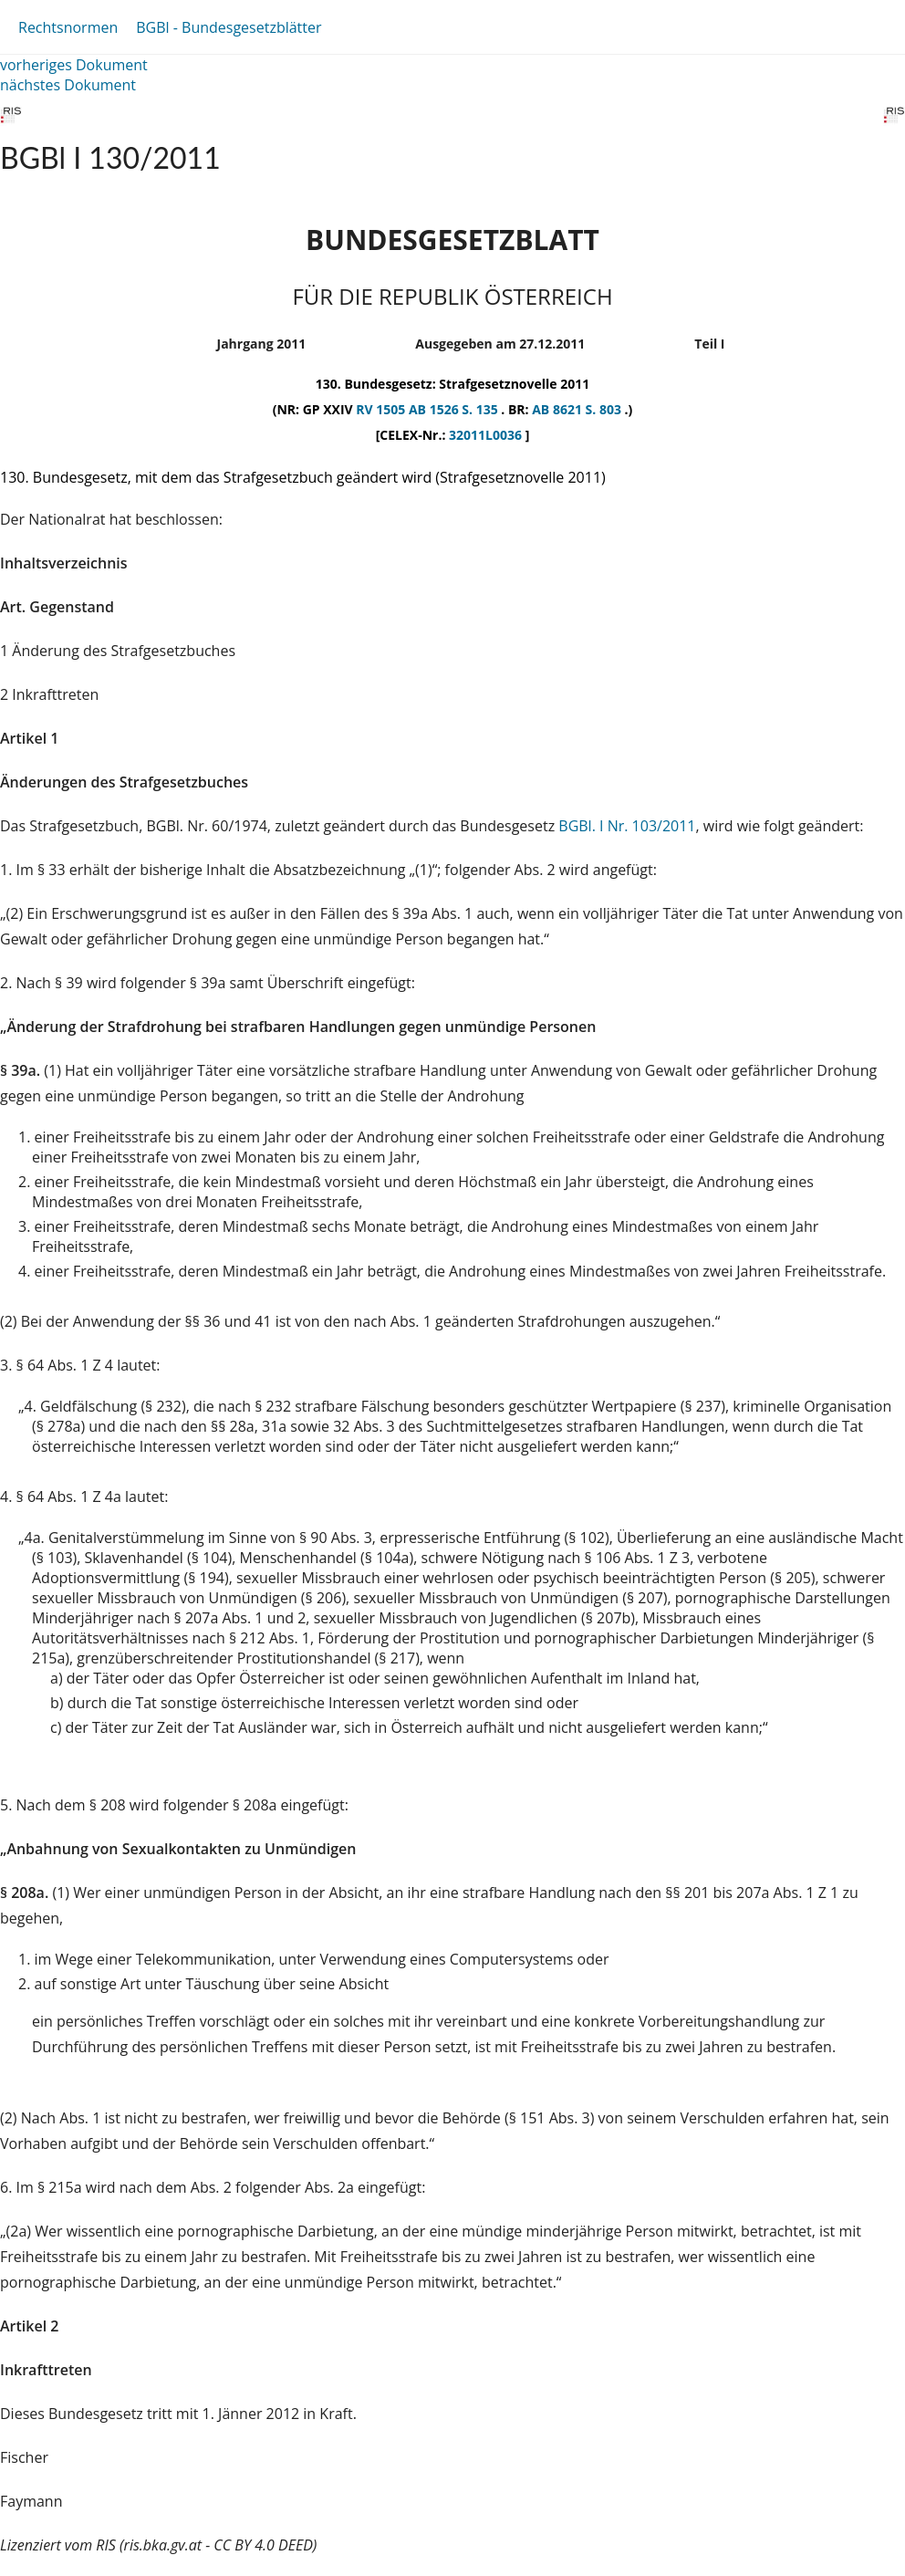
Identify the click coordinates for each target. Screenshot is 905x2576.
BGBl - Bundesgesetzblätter (228, 27)
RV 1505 (382, 409)
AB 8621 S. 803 (578, 409)
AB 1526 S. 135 (455, 409)
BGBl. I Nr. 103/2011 (626, 826)
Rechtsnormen (68, 27)
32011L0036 (487, 434)
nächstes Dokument (68, 85)
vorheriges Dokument (74, 65)
